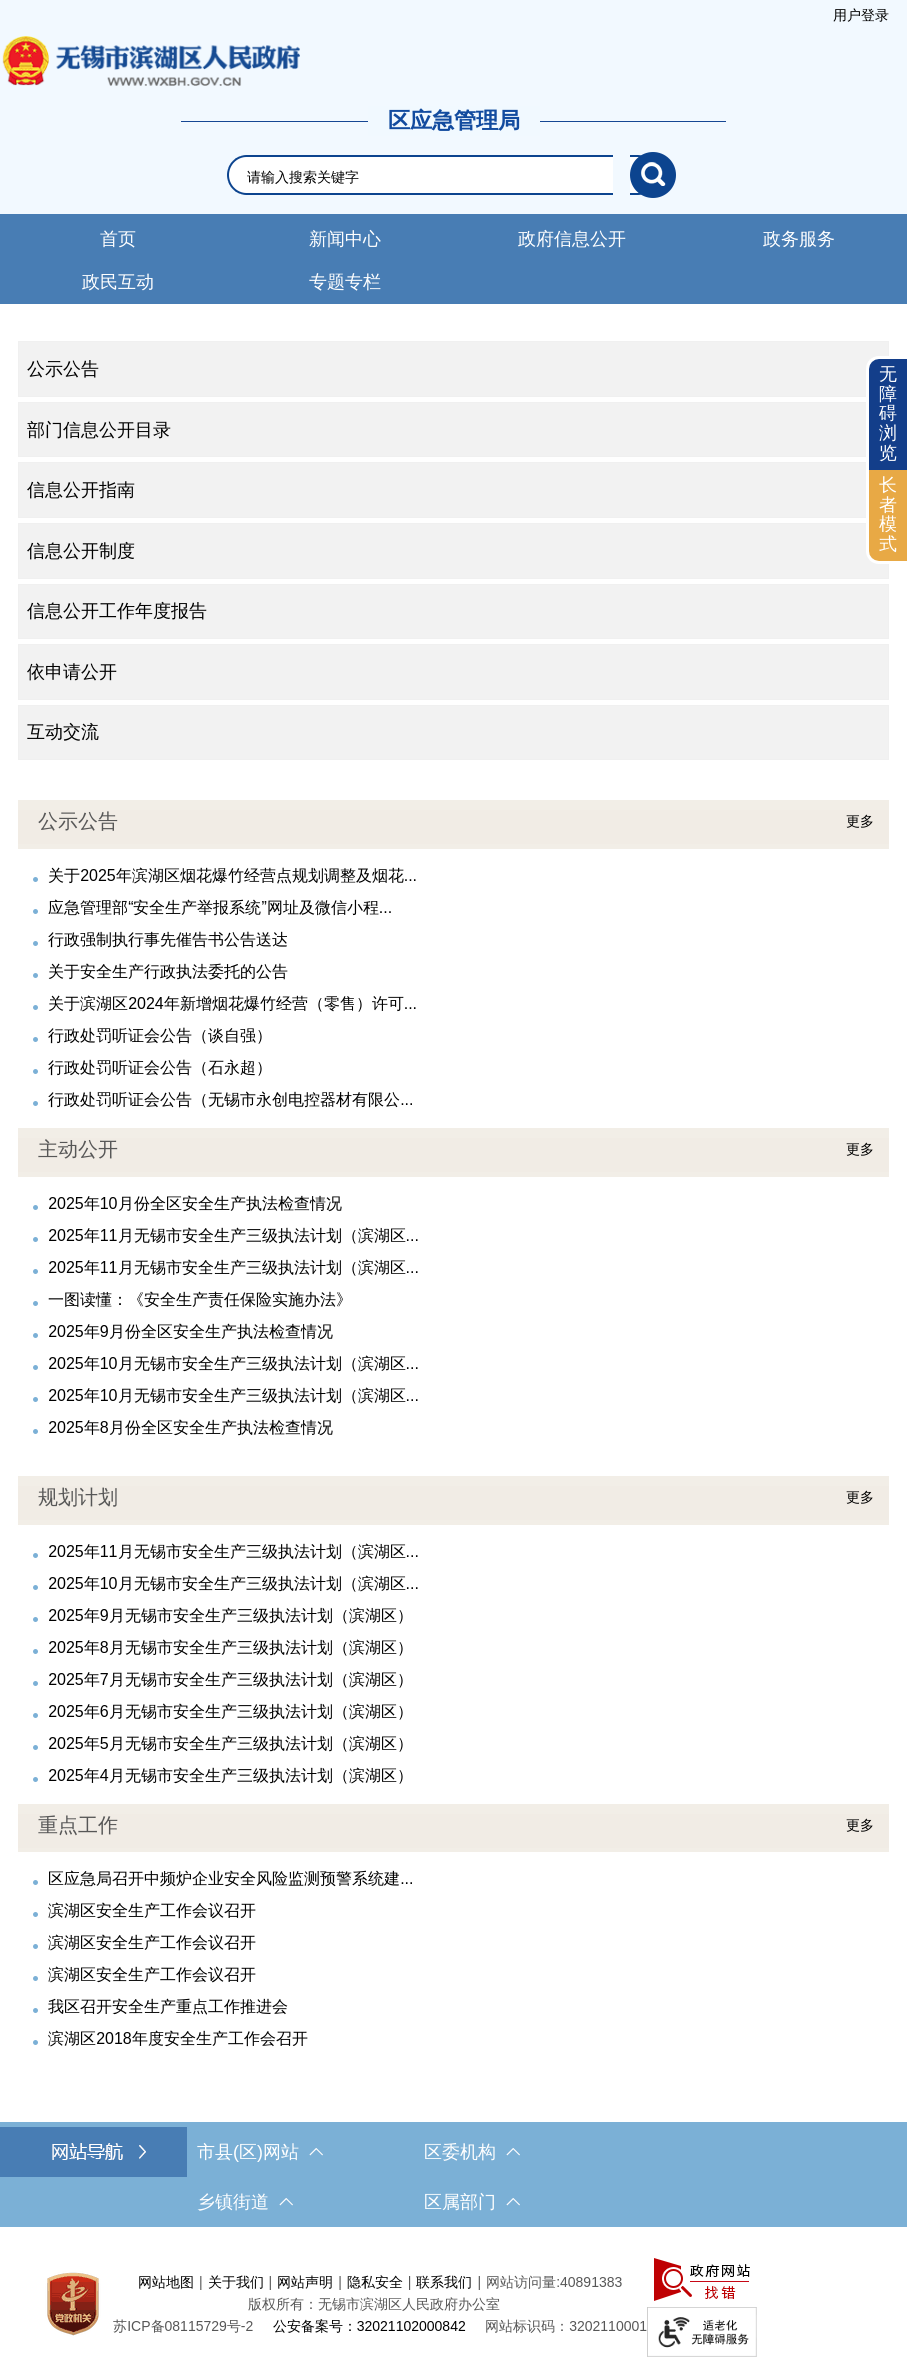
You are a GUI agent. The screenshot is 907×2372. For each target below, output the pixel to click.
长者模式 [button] (888, 514)
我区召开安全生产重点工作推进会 (168, 2006)
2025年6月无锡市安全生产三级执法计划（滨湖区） (230, 1711)
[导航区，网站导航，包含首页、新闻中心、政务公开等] (453, 259)
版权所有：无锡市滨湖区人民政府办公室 (374, 2304)
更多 (860, 821)
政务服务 (799, 239)
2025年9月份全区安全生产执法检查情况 (190, 1331)
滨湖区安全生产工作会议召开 (152, 1910)
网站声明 (305, 2282)
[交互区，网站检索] (454, 175)
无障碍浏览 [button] (888, 413)
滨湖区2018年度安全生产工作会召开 (178, 2038)
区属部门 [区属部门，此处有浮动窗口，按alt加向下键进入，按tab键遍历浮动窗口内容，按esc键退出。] (472, 2202)
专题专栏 (345, 282)
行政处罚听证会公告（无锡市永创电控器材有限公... (230, 1099)
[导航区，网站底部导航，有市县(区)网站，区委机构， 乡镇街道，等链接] (453, 2177)
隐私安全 (375, 2282)
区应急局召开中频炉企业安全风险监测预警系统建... (230, 1878)
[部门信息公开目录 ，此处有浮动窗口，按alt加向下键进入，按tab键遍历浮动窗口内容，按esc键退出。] (453, 430)
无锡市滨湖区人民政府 (150, 61)
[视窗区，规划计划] (453, 1632)
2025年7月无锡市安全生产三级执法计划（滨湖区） (230, 1679)
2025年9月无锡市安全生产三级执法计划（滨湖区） (230, 1615)
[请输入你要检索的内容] (439, 177)
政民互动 (118, 282)
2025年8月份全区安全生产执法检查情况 (190, 1427)
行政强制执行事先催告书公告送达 (168, 939)
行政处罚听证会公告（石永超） (160, 1067)
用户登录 (861, 15)
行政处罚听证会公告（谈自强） (160, 1035)
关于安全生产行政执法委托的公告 (168, 971)
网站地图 (166, 2282)
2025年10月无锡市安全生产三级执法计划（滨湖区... (233, 1363)
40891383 (591, 2282)
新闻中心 (345, 239)
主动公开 (78, 1149)
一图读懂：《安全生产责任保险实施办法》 (200, 1299)
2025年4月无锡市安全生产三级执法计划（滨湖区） (230, 1775)
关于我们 (236, 2282)
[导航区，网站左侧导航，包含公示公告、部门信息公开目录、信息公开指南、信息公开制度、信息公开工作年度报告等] (453, 551)
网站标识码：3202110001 (566, 2326)
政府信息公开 (572, 239)
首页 (118, 239)
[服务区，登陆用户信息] (861, 15)
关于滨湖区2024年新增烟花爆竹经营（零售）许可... (232, 1003)
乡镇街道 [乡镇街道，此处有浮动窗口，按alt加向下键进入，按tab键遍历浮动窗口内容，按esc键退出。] (245, 2202)
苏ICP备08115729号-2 (183, 2326)
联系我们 (444, 2282)
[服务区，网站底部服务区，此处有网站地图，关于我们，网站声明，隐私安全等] (453, 2304)
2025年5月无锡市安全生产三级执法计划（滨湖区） (230, 1743)
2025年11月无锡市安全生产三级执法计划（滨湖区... (233, 1235)
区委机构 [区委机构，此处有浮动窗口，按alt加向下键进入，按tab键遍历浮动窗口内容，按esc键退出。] (472, 2152)
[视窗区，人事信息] (453, 1928)
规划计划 (78, 1497)
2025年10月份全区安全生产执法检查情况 (194, 1203)
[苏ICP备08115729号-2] (183, 2326)
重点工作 (78, 1825)
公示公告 (78, 821)
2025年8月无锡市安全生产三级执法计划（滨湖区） (230, 1647)
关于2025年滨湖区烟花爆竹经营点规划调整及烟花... (232, 875)
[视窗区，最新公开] (453, 1284)
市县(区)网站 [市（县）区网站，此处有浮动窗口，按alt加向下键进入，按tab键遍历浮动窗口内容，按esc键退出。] (260, 2152)
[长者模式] (888, 515)
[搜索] (653, 175)
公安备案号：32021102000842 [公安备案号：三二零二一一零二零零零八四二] (369, 2326)
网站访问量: (523, 2282)
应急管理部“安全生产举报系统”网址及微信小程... (220, 907)
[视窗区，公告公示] (453, 956)
